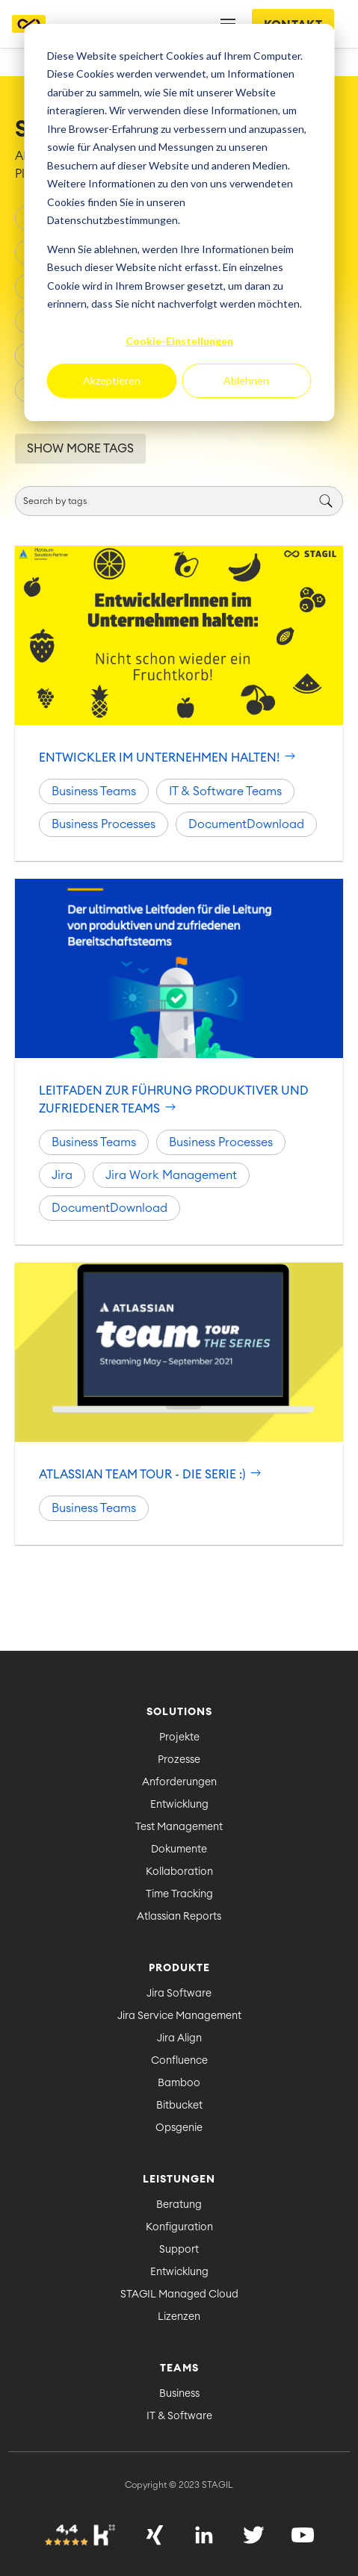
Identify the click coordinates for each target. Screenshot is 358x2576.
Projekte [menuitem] (179, 1737)
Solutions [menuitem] (179, 1712)
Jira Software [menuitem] (179, 1993)
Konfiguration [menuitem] (179, 2227)
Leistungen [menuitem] (179, 2179)
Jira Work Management (171, 1175)
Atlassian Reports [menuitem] (179, 1916)
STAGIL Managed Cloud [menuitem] (179, 2294)
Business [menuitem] (179, 2394)
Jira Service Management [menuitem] (179, 2016)
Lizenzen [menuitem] (179, 2317)
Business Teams (94, 791)
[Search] (179, 501)
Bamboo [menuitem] (179, 2083)
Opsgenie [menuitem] (179, 2128)
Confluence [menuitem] (179, 2061)
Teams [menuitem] (179, 2368)
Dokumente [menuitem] (179, 1849)
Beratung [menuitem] (179, 2205)
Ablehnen (246, 380)
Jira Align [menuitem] (179, 2038)
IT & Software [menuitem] (179, 2416)
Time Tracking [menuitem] (179, 1894)
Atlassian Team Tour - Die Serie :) (151, 1475)
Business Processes (103, 824)
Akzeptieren (112, 380)
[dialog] (179, 222)
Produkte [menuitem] (179, 1968)
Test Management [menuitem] (179, 1827)
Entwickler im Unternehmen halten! (168, 758)
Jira (62, 1175)
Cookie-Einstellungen (179, 341)
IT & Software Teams (225, 791)
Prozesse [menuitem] (179, 1760)
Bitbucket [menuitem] (179, 2105)
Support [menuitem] (179, 2249)
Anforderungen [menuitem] (179, 1782)
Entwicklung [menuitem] (179, 1804)
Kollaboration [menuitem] (179, 1872)
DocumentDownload (246, 824)
